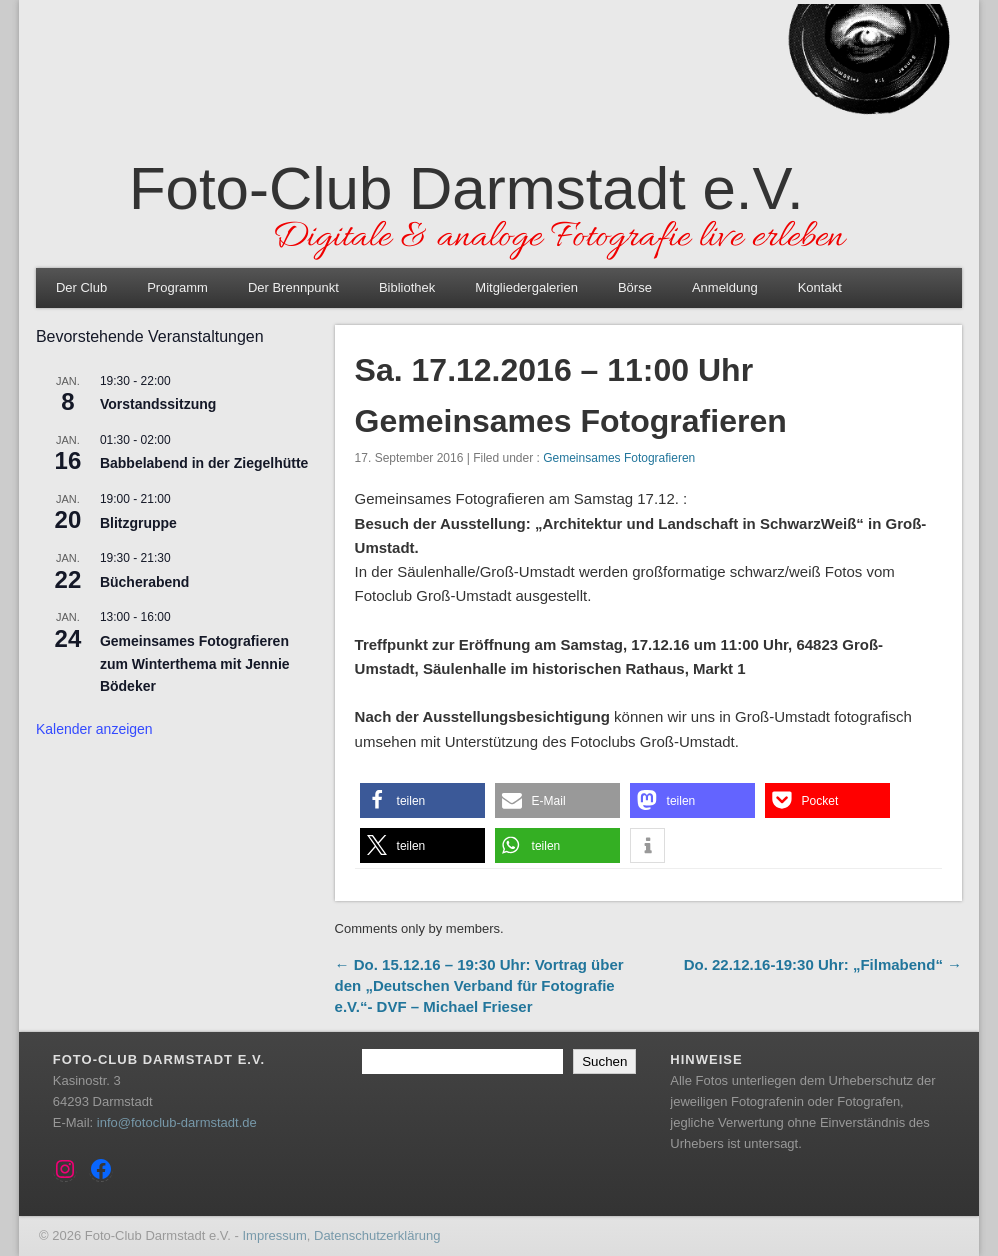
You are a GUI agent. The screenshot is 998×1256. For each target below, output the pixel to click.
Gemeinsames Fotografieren (619, 458)
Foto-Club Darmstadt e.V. (466, 188)
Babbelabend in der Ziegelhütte (204, 463)
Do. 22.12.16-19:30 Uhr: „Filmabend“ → (823, 964)
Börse (635, 287)
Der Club (81, 287)
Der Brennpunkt (293, 287)
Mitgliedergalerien (526, 287)
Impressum (274, 1235)
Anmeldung (725, 287)
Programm (177, 287)
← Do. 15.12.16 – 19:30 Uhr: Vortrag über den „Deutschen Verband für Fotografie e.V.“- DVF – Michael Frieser (479, 985)
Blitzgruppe (138, 523)
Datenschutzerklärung (377, 1235)
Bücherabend (144, 582)
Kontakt (820, 287)
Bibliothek (407, 287)
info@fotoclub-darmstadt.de (177, 1122)
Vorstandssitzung (158, 404)
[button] (422, 800)
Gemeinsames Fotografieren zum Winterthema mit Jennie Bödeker (195, 663)
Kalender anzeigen (94, 729)
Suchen (604, 1061)
